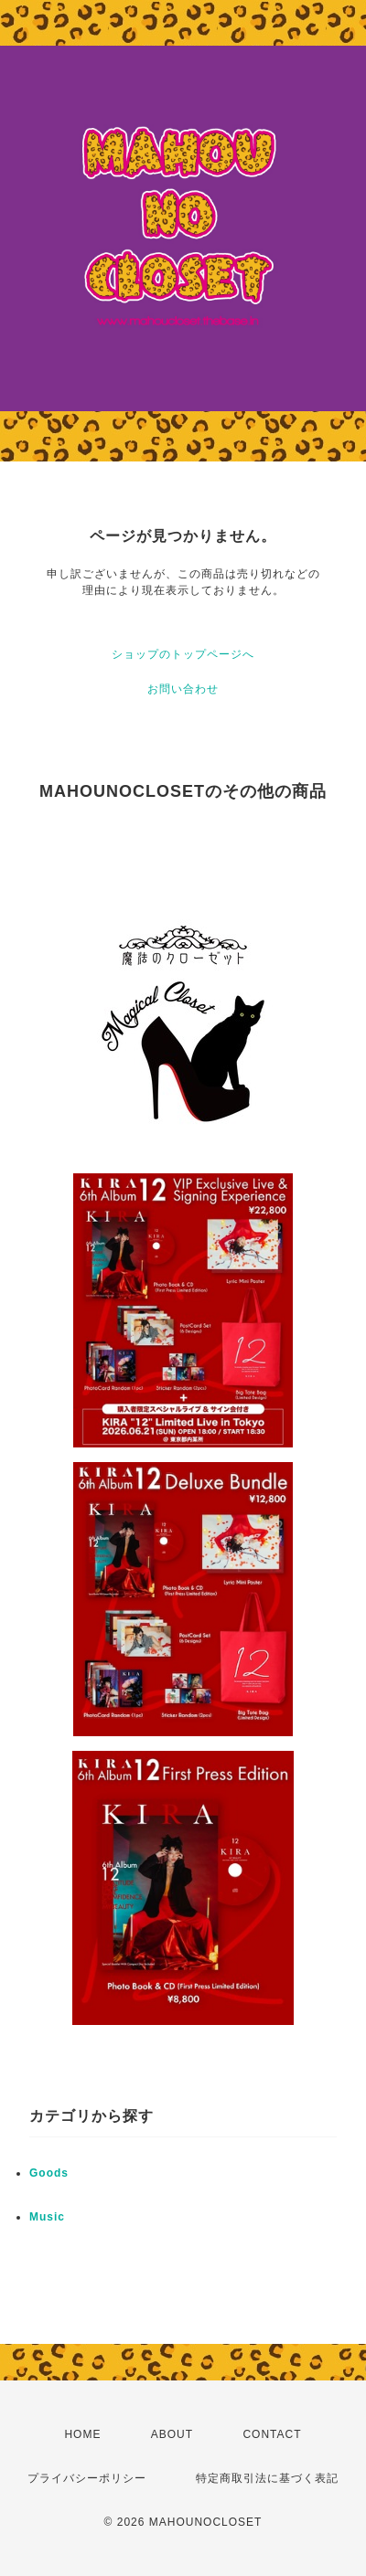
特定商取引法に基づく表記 (267, 2478)
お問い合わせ (183, 689)
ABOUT (172, 2434)
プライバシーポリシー (86, 2478)
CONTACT (271, 2434)
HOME (82, 2434)
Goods (49, 2173)
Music (47, 2216)
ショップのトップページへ (183, 654)
